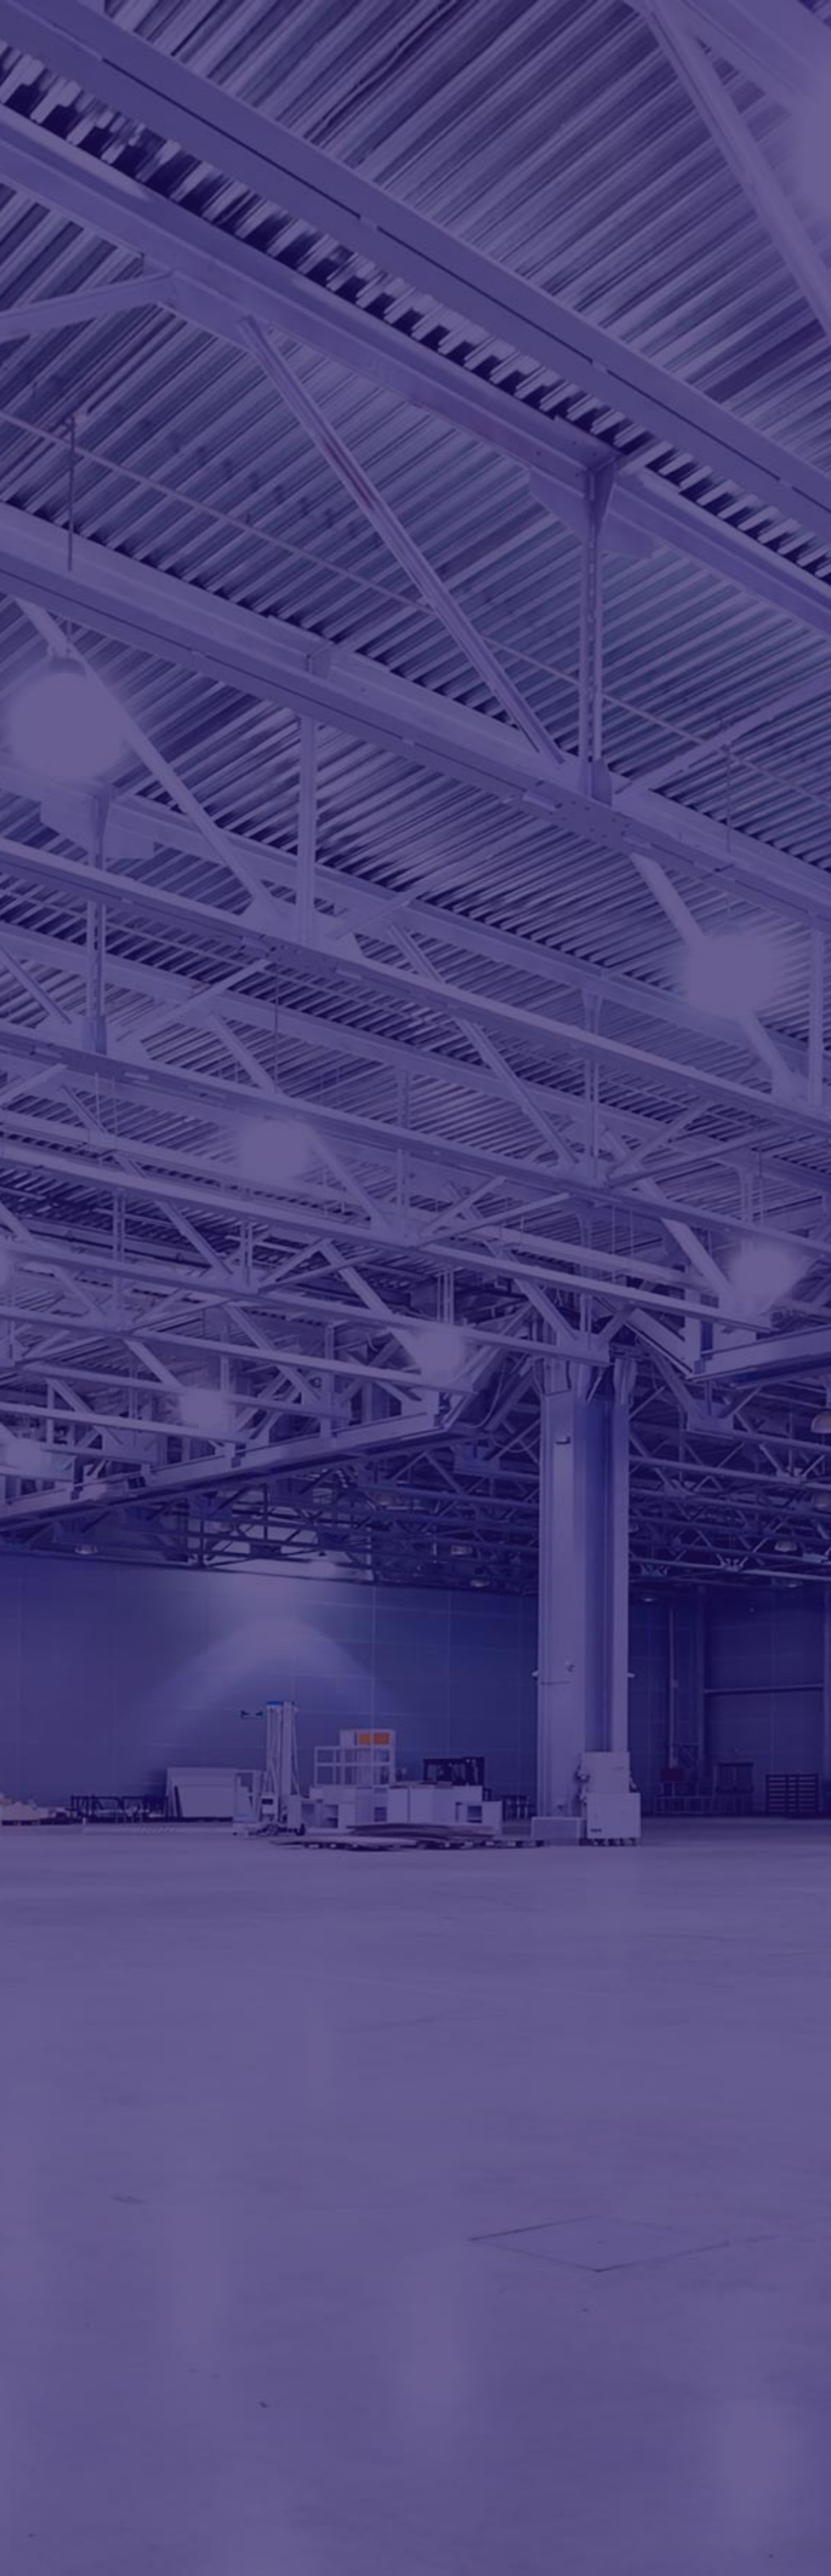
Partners (622, 34)
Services (514, 34)
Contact (722, 34)
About (422, 34)
